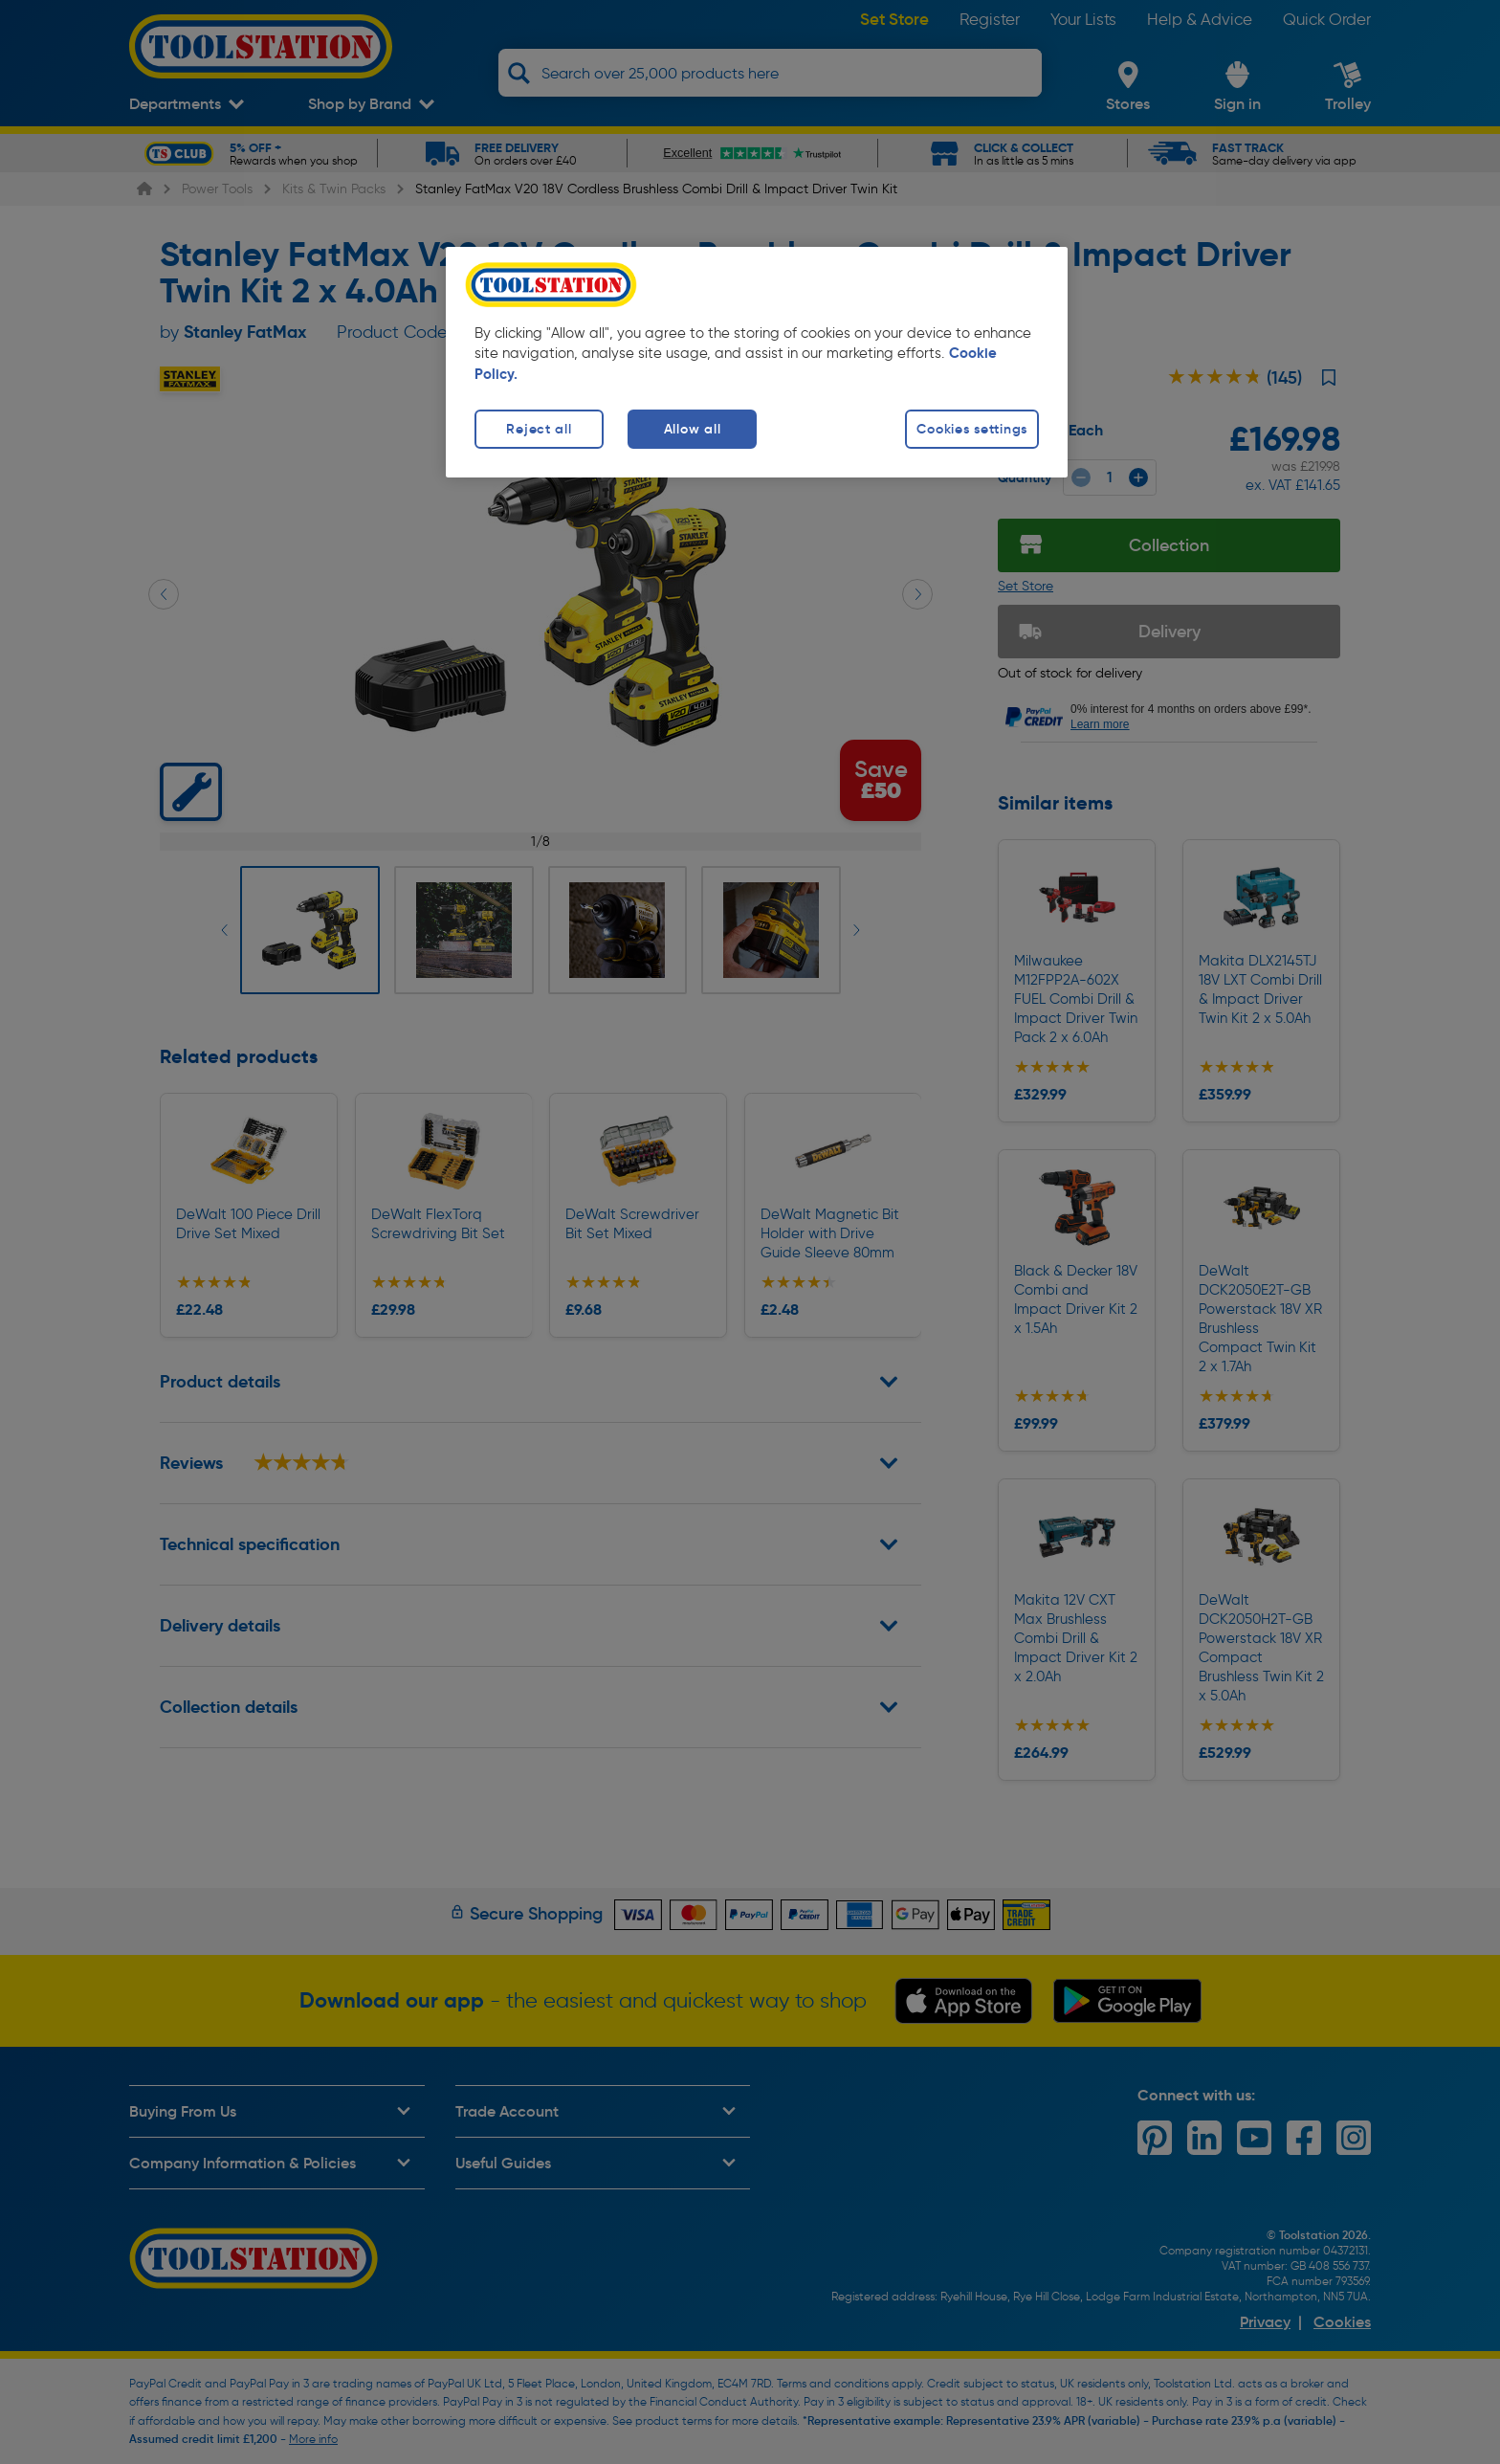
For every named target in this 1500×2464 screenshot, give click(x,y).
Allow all (692, 428)
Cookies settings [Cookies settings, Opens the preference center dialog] (971, 428)
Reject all (538, 428)
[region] (757, 362)
